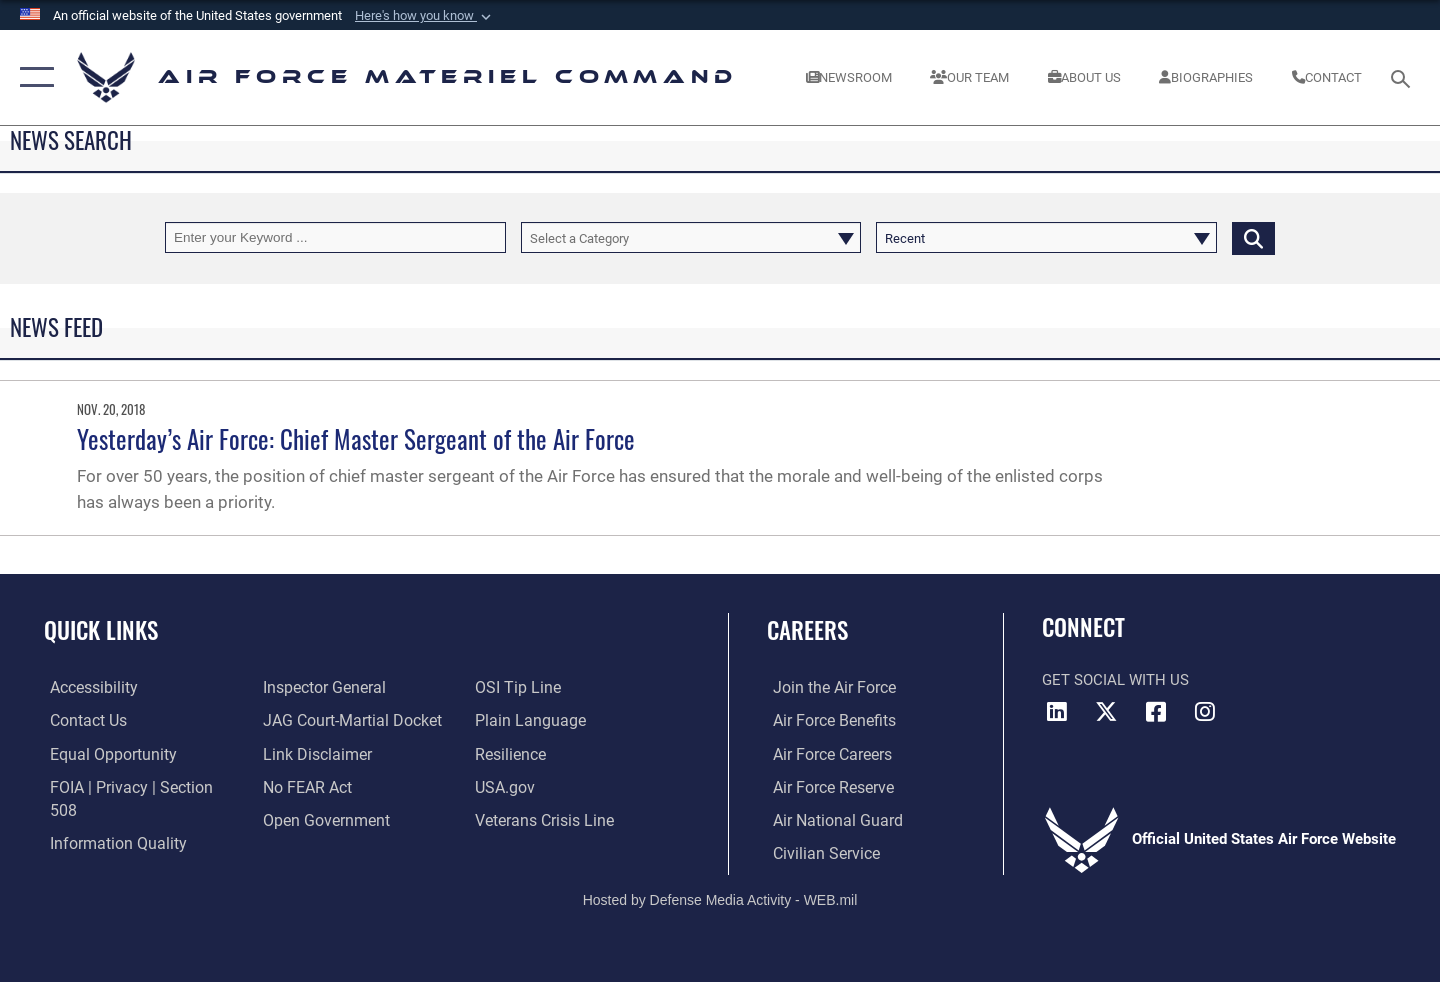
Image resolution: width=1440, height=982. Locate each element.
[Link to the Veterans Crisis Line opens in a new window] (544, 818)
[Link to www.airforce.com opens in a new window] (826, 687)
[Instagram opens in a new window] (1205, 712)
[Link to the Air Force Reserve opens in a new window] (826, 786)
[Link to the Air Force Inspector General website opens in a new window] (320, 687)
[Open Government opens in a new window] (320, 818)
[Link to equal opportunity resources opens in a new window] (103, 753)
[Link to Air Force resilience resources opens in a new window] (511, 753)
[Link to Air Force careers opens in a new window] (825, 753)
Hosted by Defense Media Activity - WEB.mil (720, 898)
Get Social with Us (1115, 680)
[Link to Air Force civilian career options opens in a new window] (818, 851)
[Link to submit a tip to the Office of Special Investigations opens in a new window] (517, 687)
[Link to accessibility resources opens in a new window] (87, 687)
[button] (425, 16)
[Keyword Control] (335, 237)
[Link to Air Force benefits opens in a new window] (826, 720)
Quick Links (101, 630)
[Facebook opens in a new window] (1156, 712)
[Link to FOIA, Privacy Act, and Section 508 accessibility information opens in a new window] (135, 786)
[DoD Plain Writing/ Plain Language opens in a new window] (527, 720)
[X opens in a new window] (1107, 712)
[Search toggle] (1403, 77)
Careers (807, 630)
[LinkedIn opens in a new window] (1057, 712)
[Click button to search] (1253, 237)
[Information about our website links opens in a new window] (313, 753)
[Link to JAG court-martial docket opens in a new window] (347, 720)
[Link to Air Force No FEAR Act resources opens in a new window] (304, 786)
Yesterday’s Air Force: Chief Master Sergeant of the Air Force (356, 438)
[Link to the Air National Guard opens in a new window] (828, 818)
